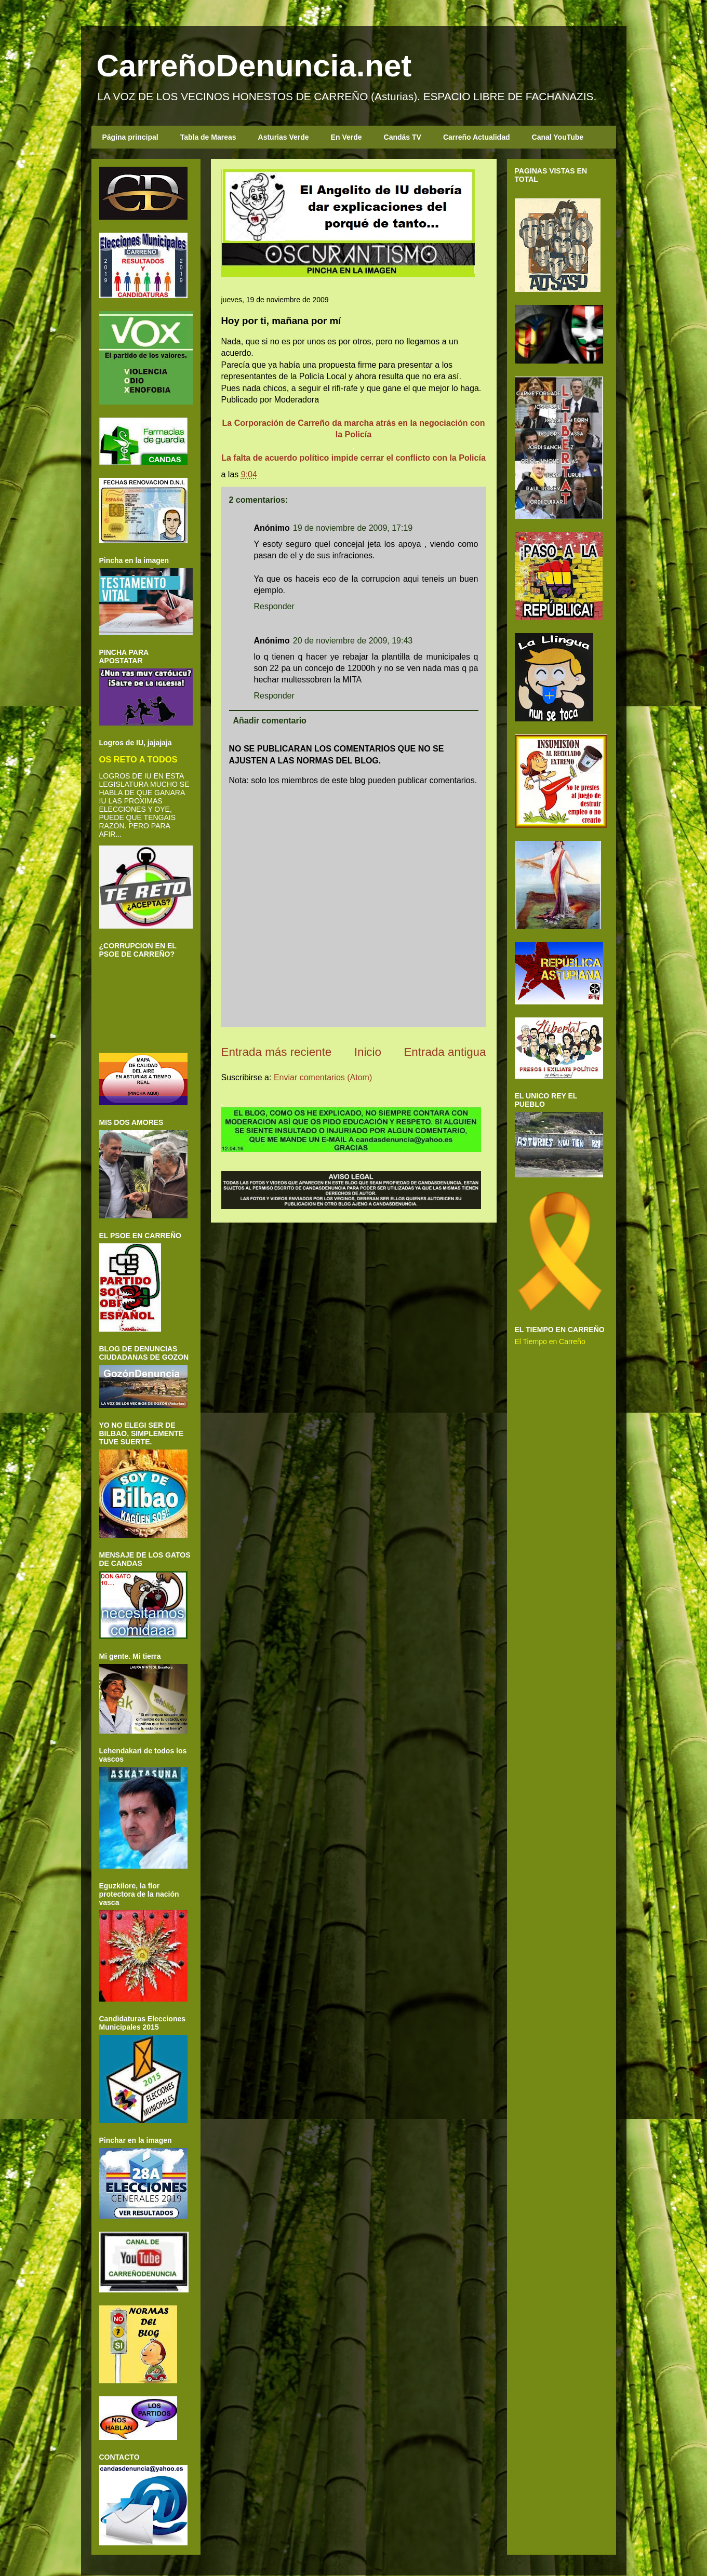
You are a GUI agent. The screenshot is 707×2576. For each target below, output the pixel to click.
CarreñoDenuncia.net (254, 65)
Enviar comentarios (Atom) (323, 1077)
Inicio (367, 1051)
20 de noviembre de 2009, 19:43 (352, 640)
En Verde (346, 137)
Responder (274, 606)
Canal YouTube (558, 137)
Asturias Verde (283, 137)
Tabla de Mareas (208, 137)
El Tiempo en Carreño (550, 1341)
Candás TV (402, 137)
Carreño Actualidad (476, 137)
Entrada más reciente (276, 1051)
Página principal (130, 137)
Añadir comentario (269, 720)
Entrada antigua (445, 1051)
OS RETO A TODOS (138, 759)
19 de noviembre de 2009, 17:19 (352, 528)
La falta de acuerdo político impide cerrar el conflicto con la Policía (353, 457)
